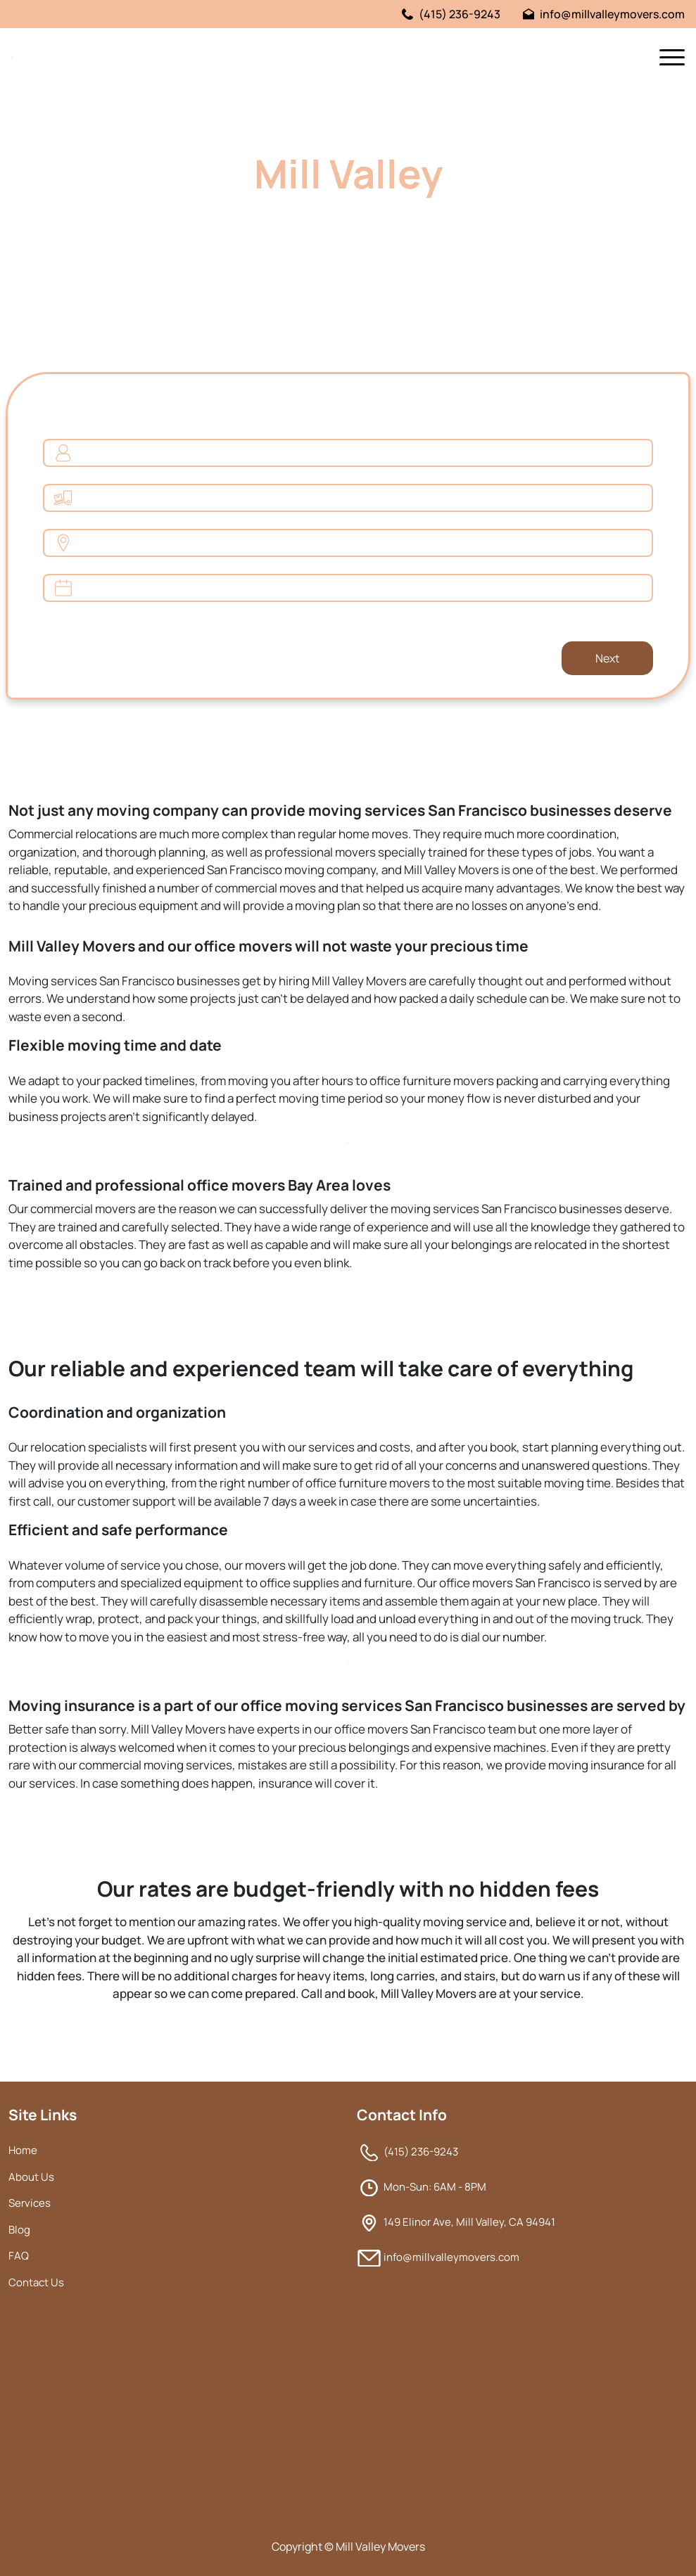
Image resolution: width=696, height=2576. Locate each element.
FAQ (18, 2255)
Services (29, 2203)
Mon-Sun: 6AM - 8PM (435, 2186)
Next (607, 658)
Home (22, 2150)
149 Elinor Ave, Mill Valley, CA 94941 (469, 2222)
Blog (19, 2229)
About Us (31, 2177)
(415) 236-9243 (451, 14)
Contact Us (36, 2282)
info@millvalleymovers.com (604, 14)
